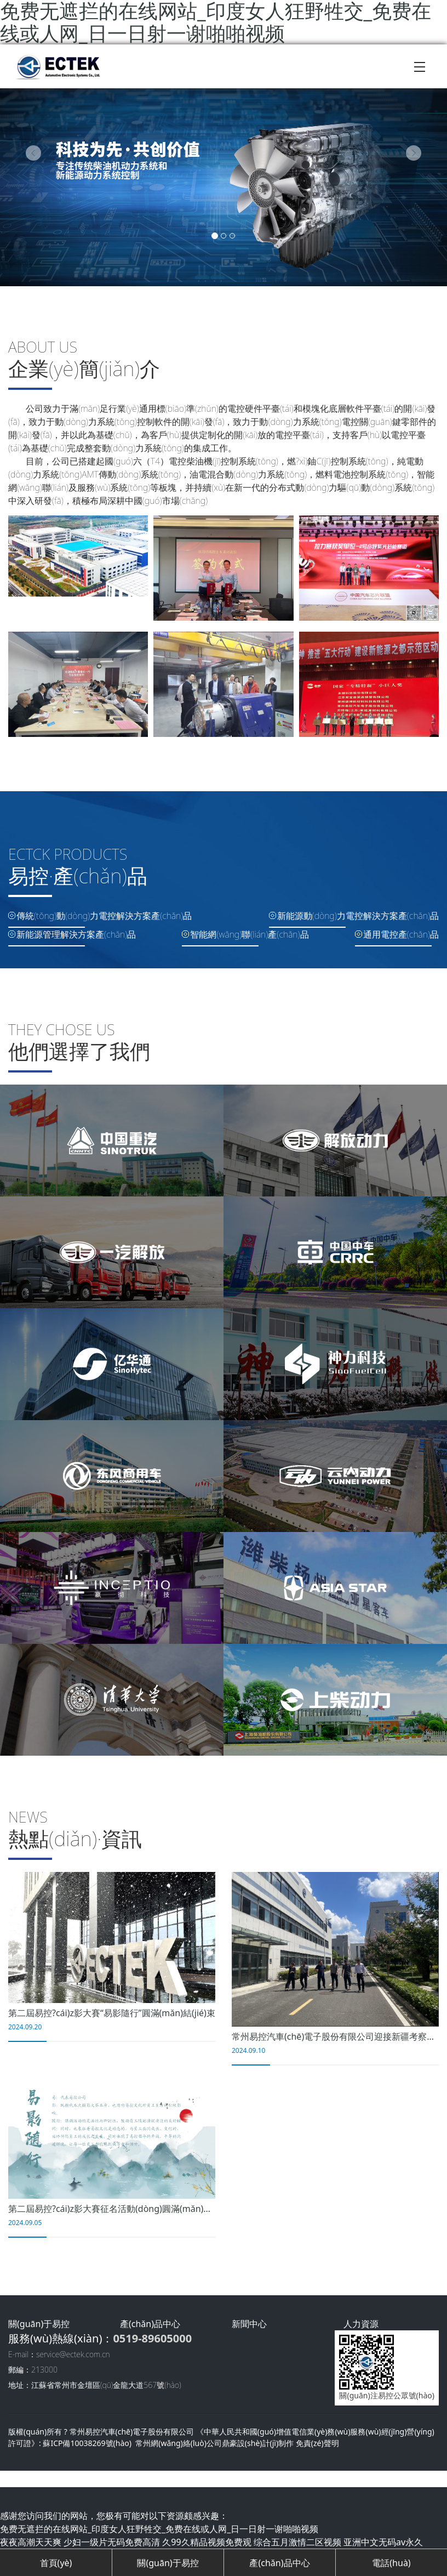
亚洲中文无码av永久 (383, 2542)
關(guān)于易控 (167, 2563)
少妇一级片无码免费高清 (112, 2542)
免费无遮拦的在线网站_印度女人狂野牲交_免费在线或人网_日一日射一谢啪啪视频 (159, 2529)
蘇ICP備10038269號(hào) (87, 2443)
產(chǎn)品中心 (279, 2563)
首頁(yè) (56, 2563)
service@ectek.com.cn (73, 2354)
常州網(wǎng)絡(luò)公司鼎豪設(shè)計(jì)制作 (214, 2443)
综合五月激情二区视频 (297, 2542)
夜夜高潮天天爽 (30, 2542)
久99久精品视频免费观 (206, 2542)
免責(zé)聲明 (317, 2443)
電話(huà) (391, 2563)
